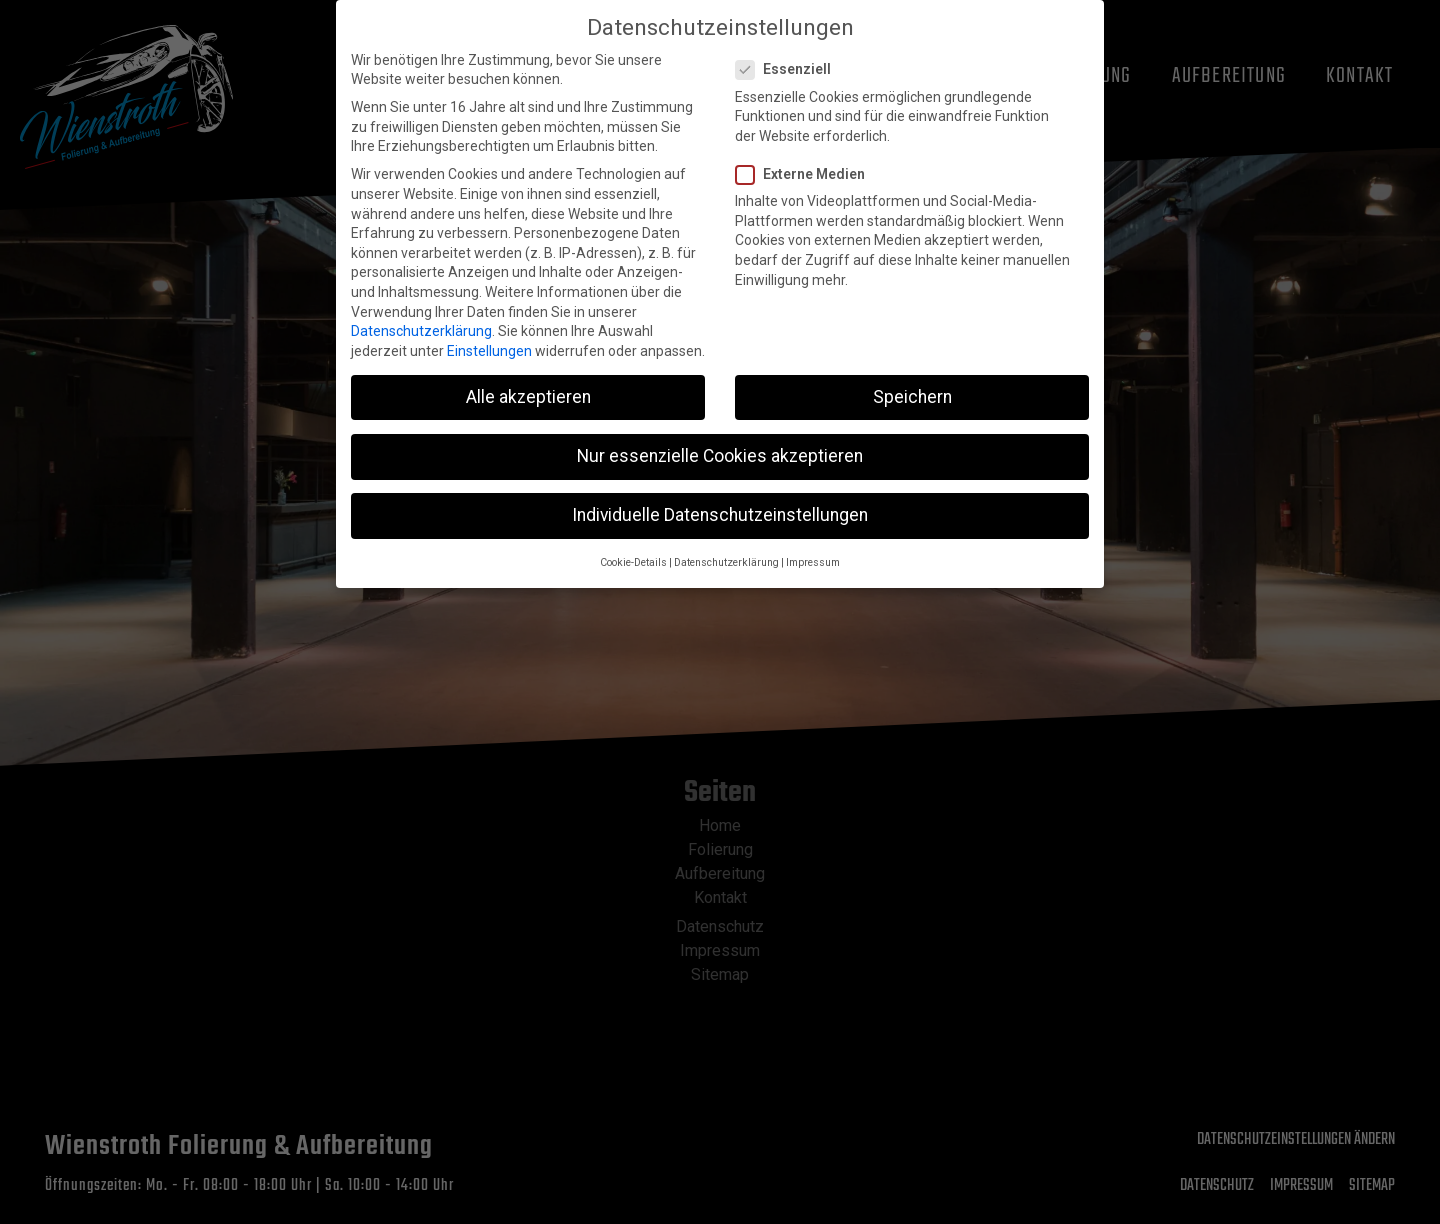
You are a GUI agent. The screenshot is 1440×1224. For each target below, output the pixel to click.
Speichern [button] (912, 380)
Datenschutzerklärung (421, 314)
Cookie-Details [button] (633, 545)
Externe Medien (806, 157)
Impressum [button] (813, 545)
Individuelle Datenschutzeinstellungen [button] (720, 498)
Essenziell (789, 52)
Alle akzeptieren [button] (528, 380)
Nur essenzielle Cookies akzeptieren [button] (720, 439)
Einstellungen (489, 334)
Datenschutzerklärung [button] (726, 545)
